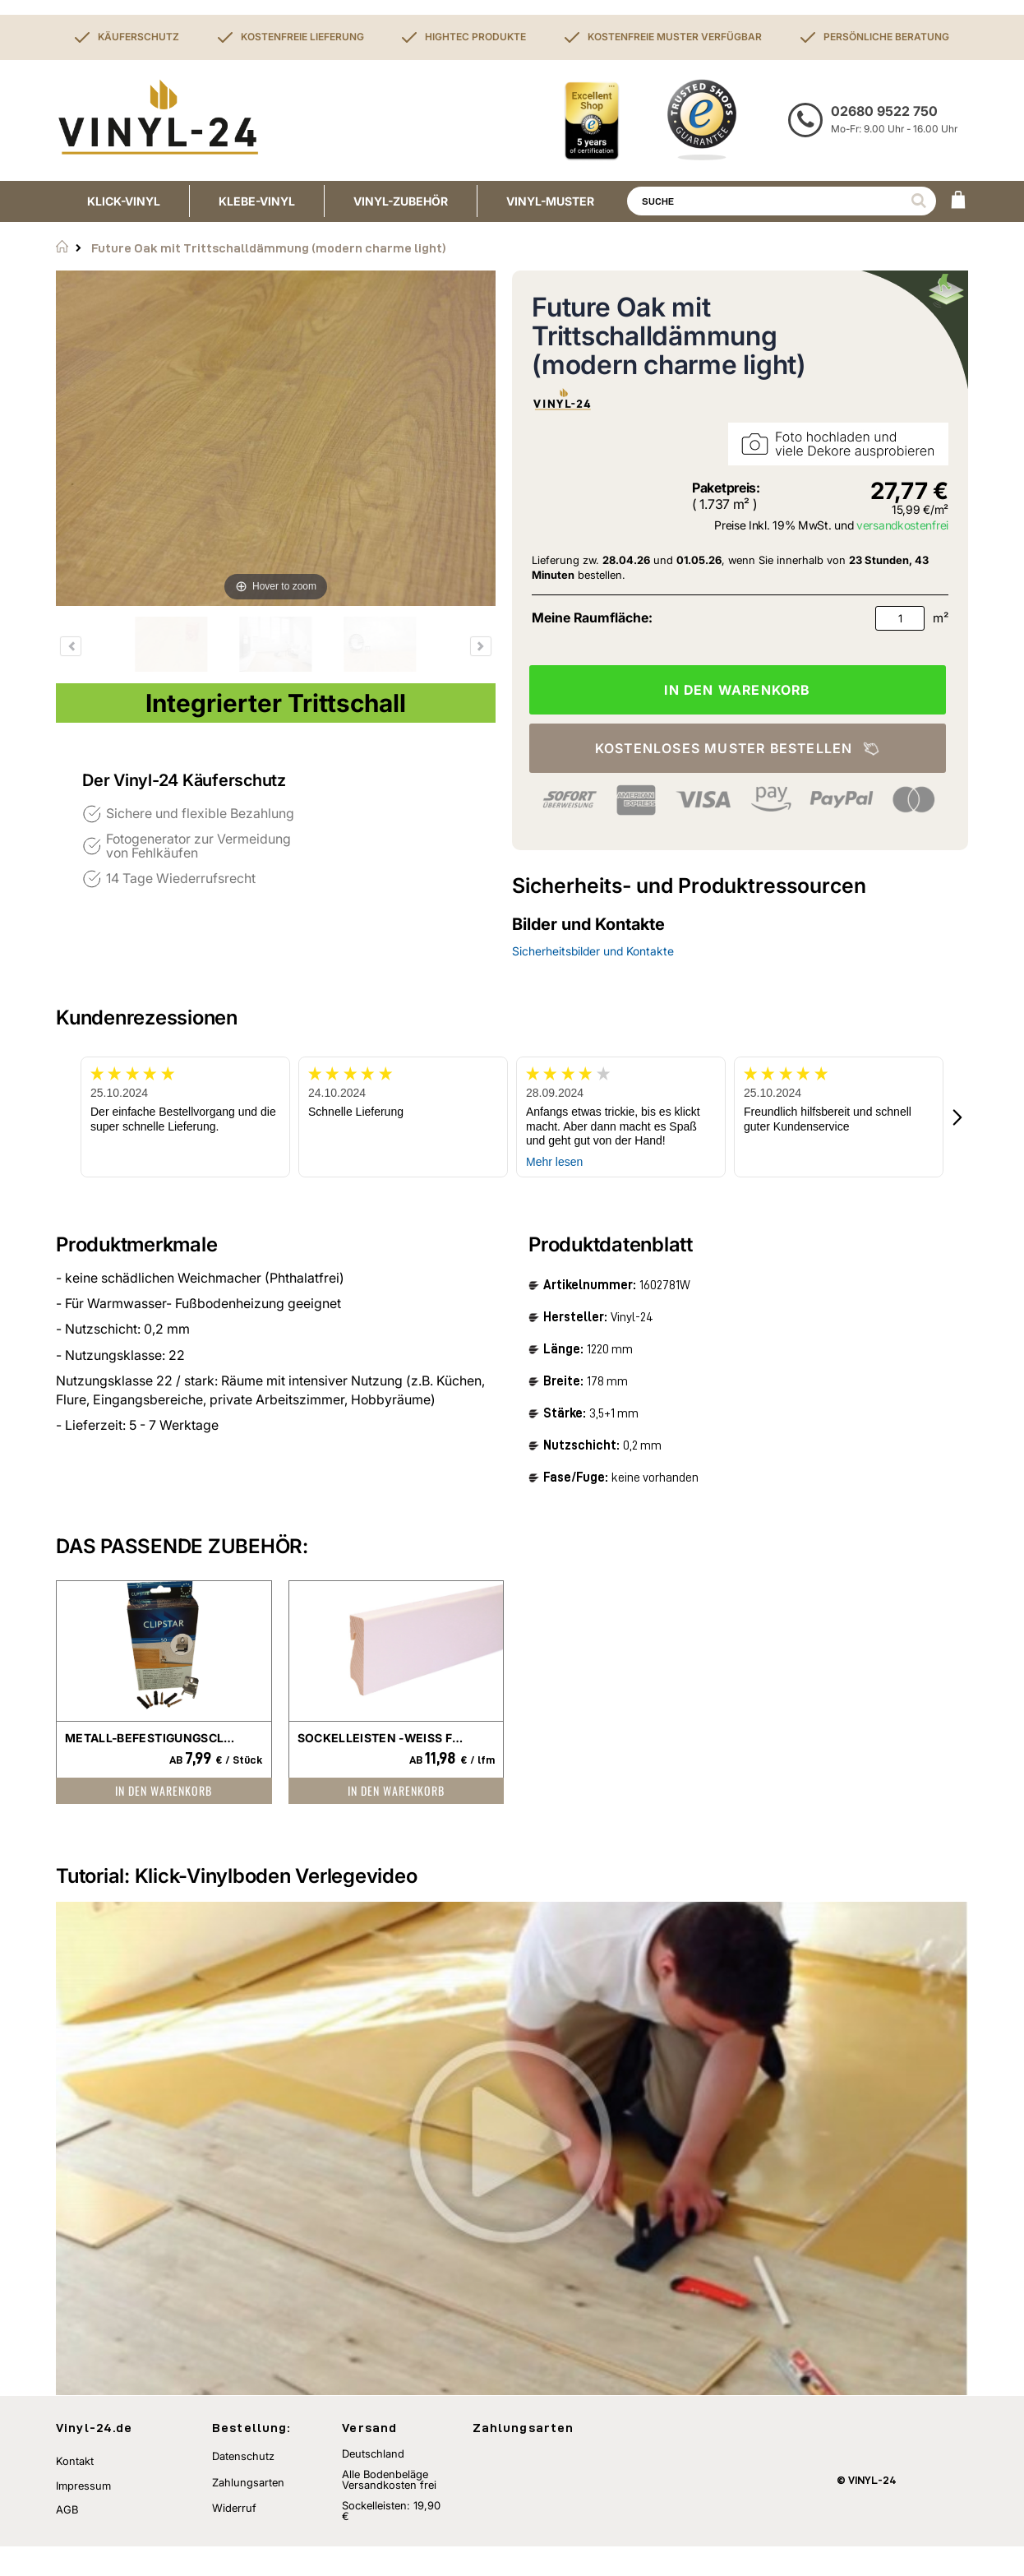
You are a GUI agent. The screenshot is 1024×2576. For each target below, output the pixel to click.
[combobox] (781, 201)
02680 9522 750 (884, 111)
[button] (958, 1117)
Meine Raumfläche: (592, 617)
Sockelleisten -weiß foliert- (384, 1738)
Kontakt (75, 2490)
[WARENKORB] (958, 201)
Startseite (62, 246)
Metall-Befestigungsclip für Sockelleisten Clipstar (151, 1738)
